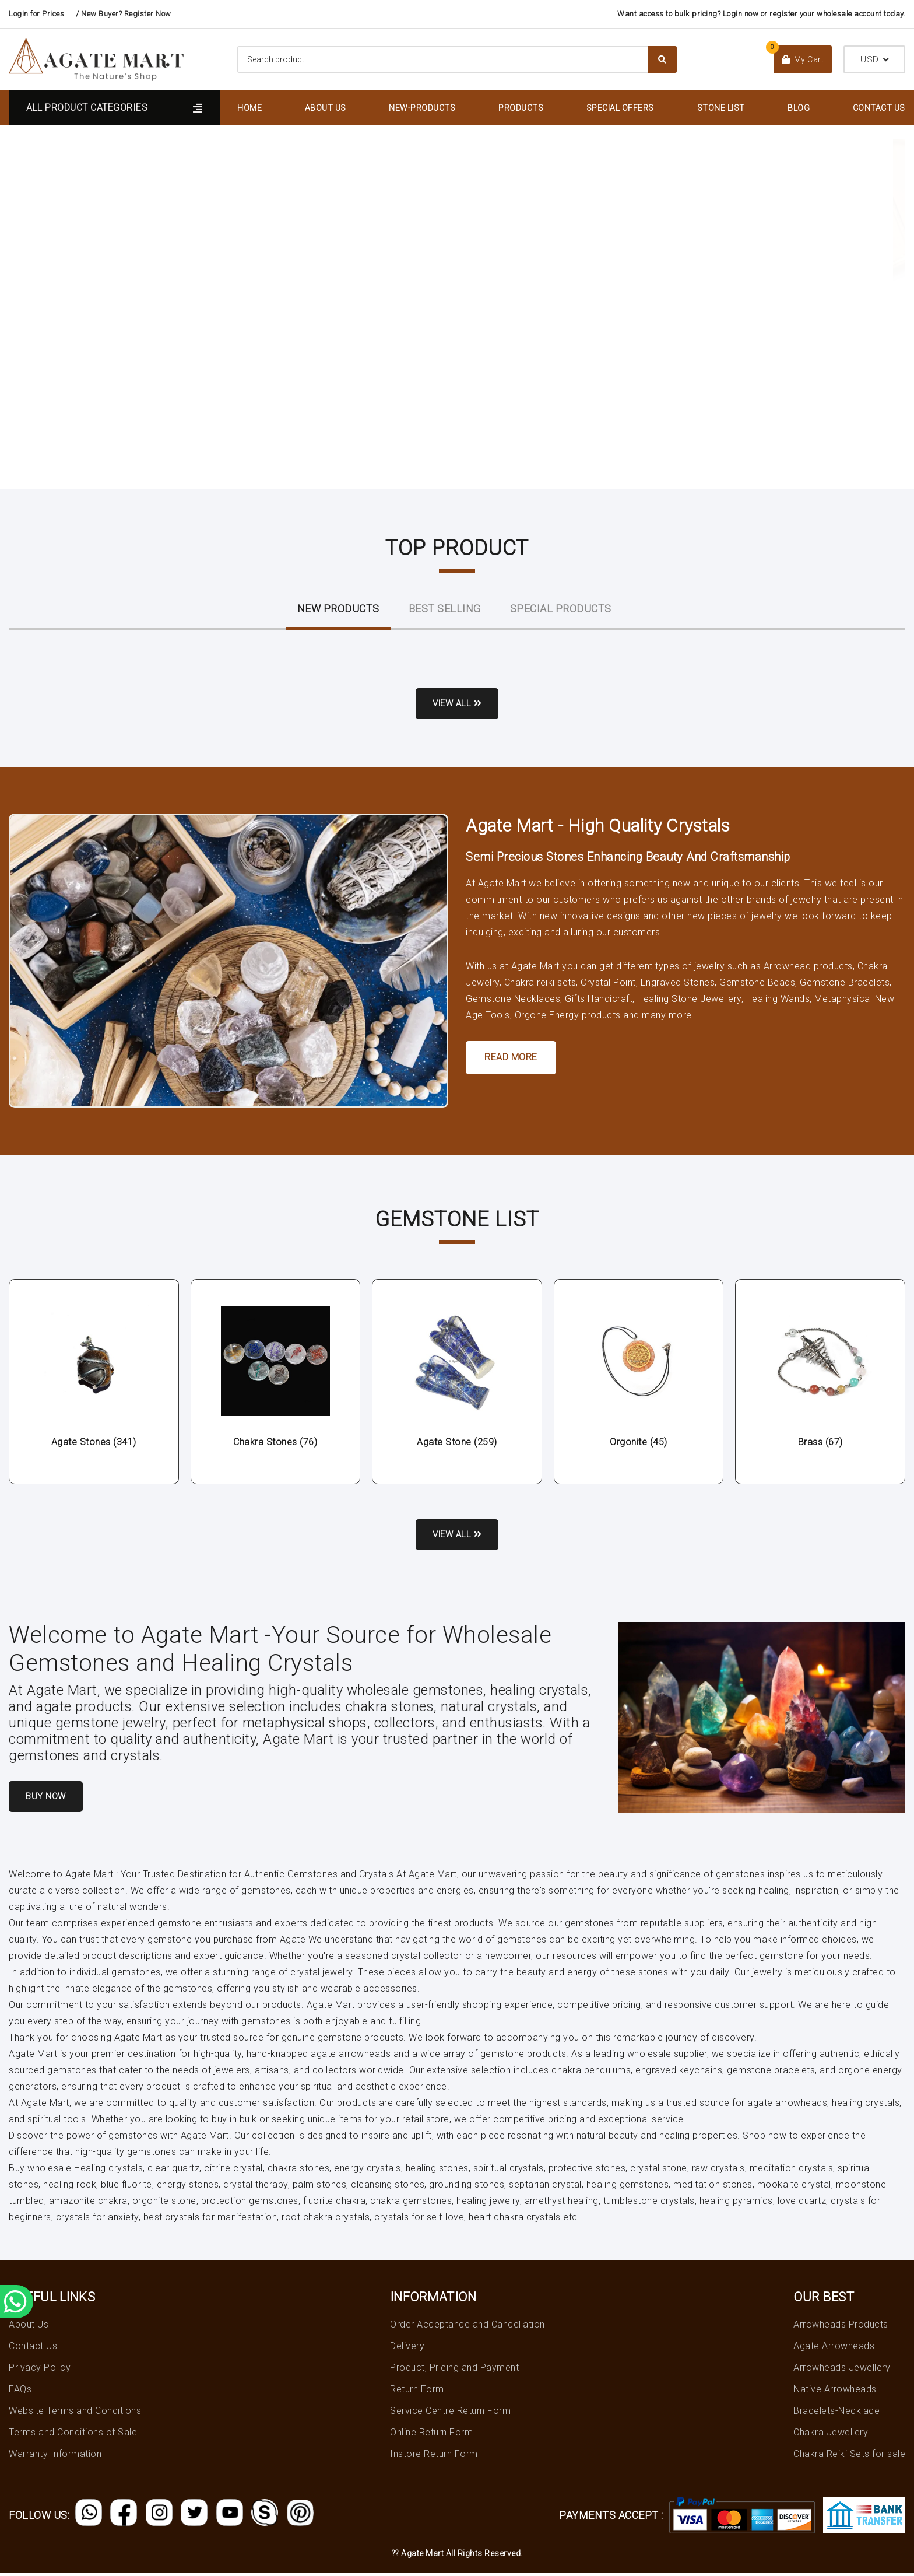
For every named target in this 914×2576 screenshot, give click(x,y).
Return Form (417, 2392)
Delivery (407, 2348)
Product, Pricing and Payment (454, 2370)
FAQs (20, 2392)
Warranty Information (55, 2456)
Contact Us (879, 108)
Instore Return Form (434, 2456)
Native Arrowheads (835, 2392)
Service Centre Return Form (450, 2413)
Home (249, 108)
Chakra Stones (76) (275, 1443)
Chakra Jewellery (830, 2435)
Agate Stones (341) (93, 1443)
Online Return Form (431, 2435)
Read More (510, 1058)
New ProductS (338, 608)
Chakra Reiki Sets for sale (849, 2456)
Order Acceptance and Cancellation (467, 2327)
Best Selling (445, 608)
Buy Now (48, 1799)
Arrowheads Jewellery (841, 2370)
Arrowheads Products (840, 2327)
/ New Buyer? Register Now (123, 13)
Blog (799, 108)
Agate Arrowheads (833, 2348)
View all (457, 704)
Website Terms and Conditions (75, 2413)
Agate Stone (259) (457, 1443)
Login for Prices (36, 13)
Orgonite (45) (638, 1443)
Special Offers (620, 108)
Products (520, 108)
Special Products (560, 608)
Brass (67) (820, 1443)
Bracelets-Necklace (836, 2413)
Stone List (721, 108)
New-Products (422, 108)
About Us (325, 108)
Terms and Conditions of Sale (73, 2435)
